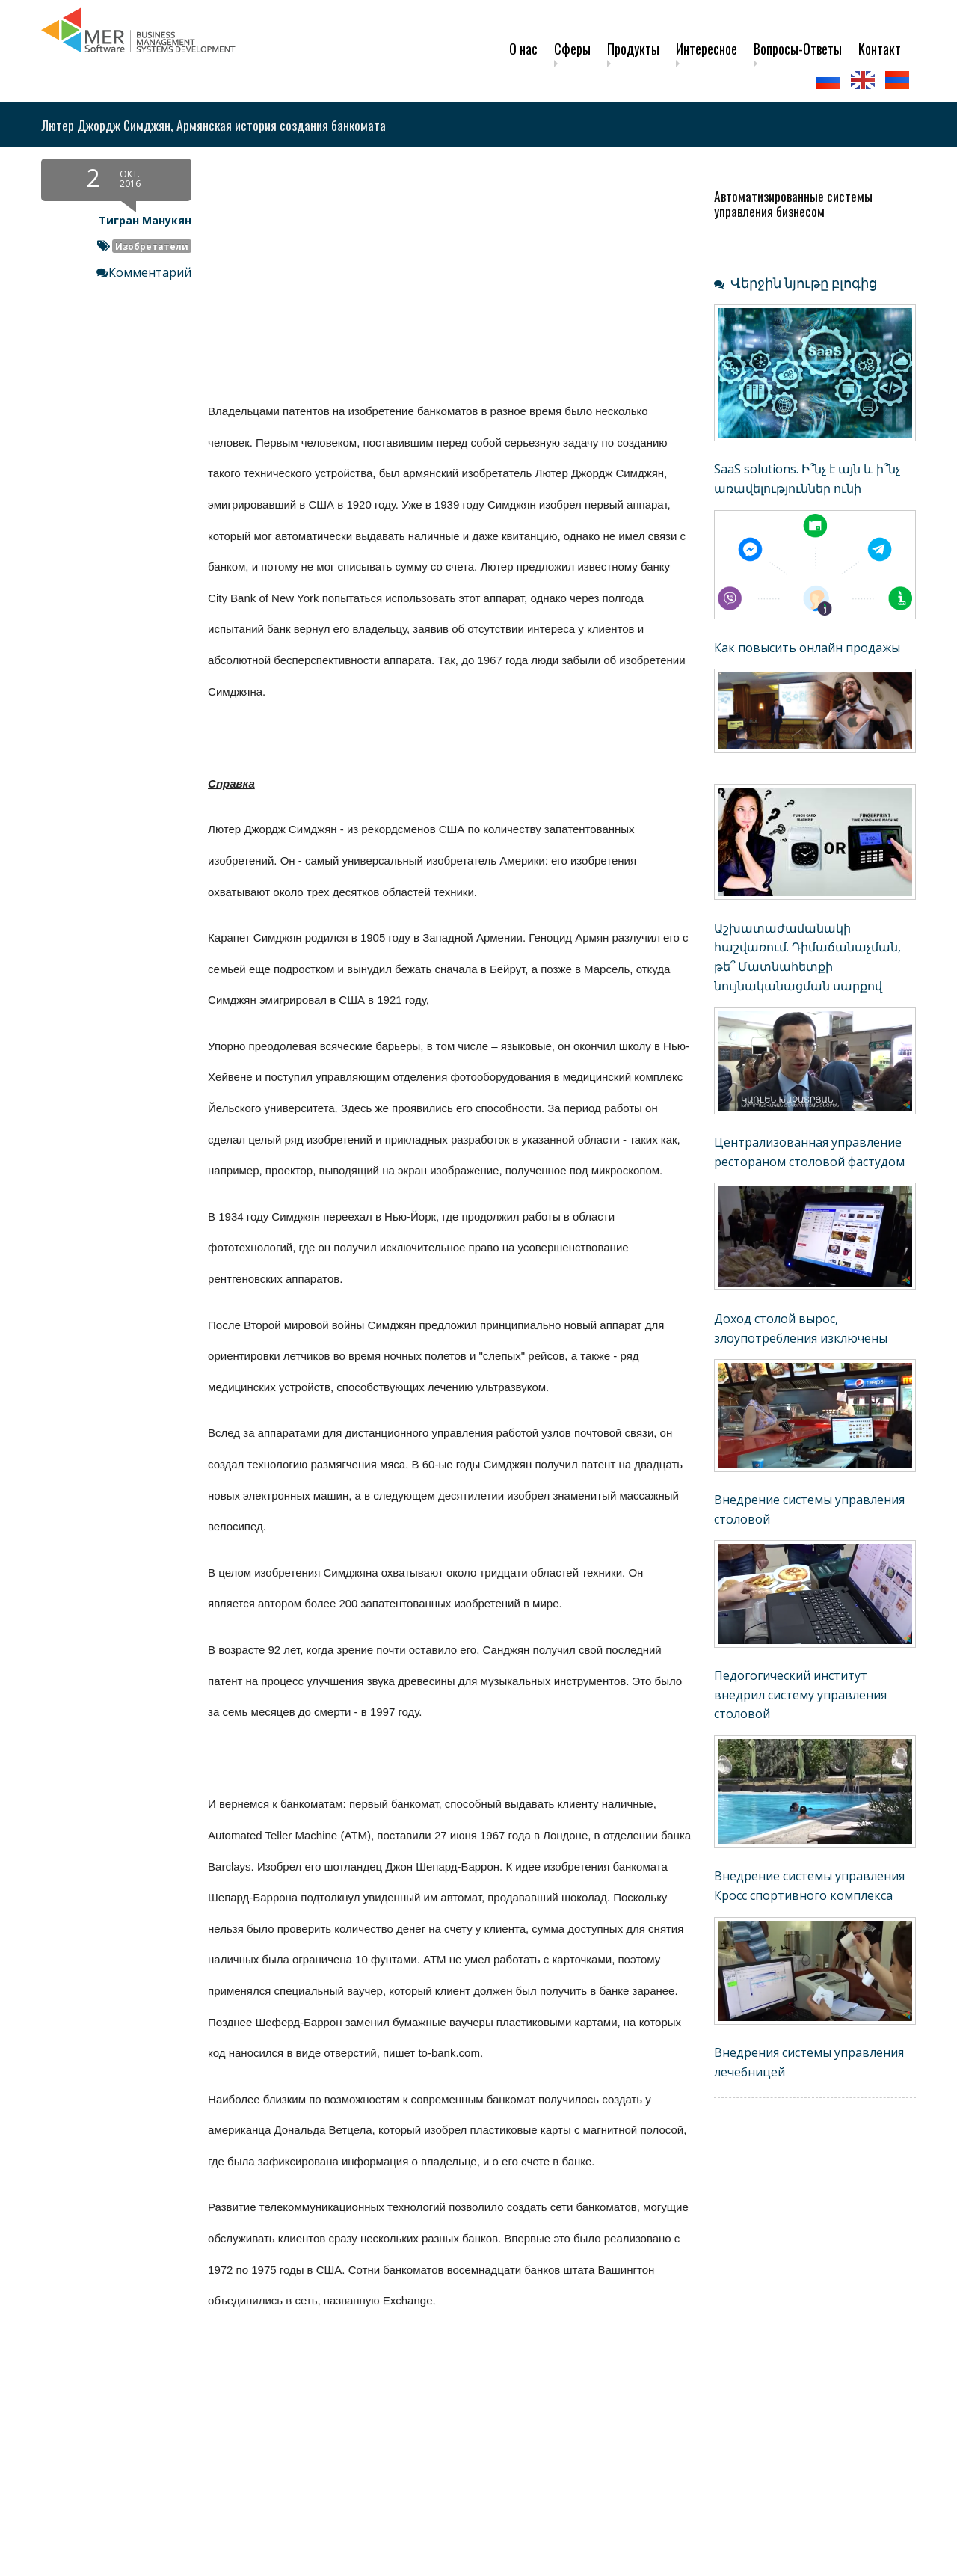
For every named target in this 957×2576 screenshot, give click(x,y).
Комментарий (149, 272)
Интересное (706, 48)
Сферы (572, 48)
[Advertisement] (366, 2466)
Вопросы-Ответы (798, 48)
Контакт (879, 48)
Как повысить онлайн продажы (807, 648)
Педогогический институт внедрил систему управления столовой (800, 1694)
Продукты (633, 48)
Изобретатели (151, 246)
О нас (523, 48)
